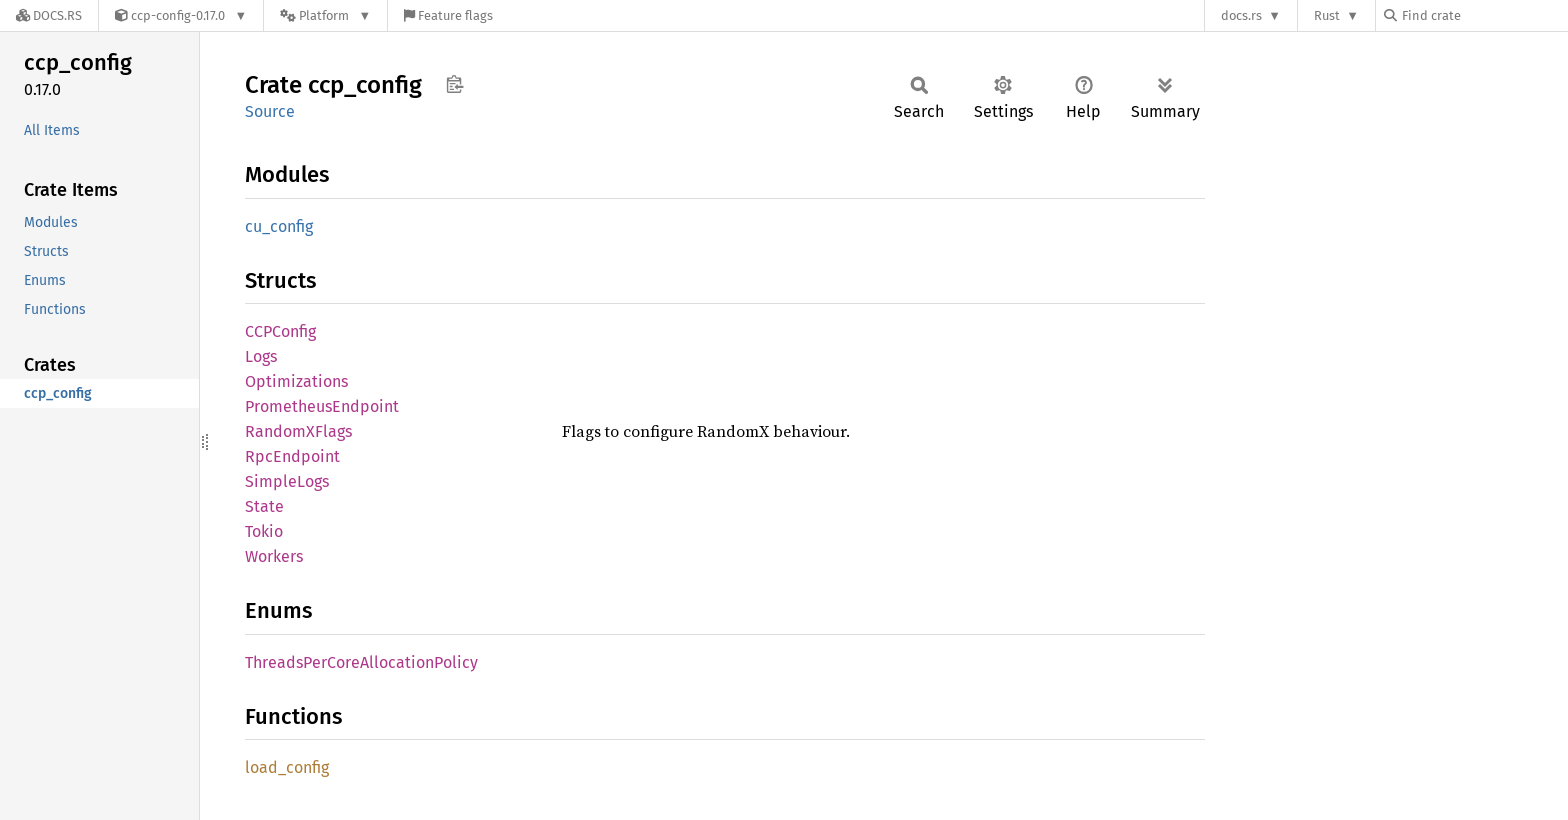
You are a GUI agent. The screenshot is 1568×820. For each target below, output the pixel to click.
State (264, 506)
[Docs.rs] (49, 15)
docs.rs (1241, 15)
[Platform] (325, 15)
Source (270, 111)
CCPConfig (280, 331)
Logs (261, 356)
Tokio (264, 531)
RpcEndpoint (292, 456)
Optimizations (296, 381)
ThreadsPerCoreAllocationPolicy (361, 662)
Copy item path (454, 84)
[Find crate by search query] (1484, 15)
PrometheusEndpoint (322, 406)
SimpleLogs (287, 481)
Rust (1327, 15)
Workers (274, 556)
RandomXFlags (298, 431)
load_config (287, 767)
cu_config (279, 226)
